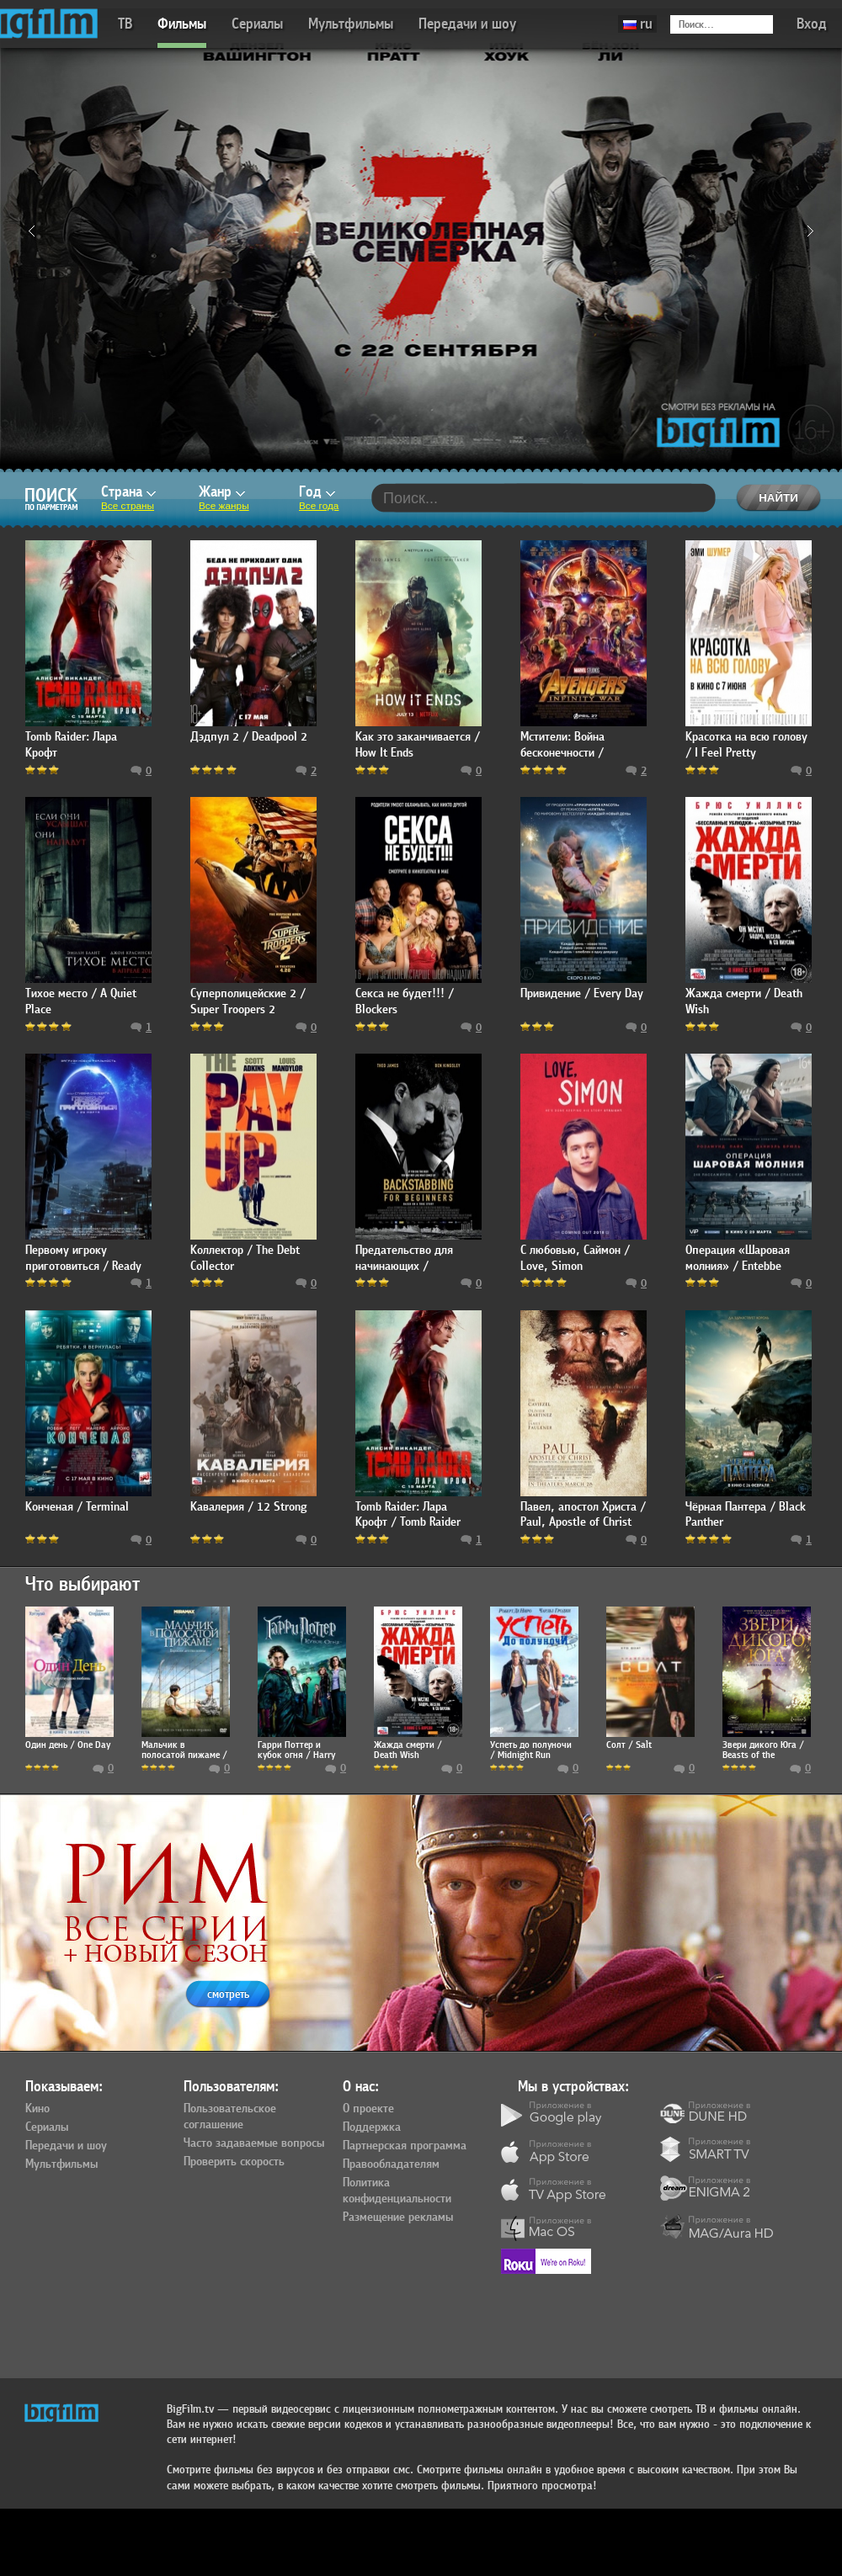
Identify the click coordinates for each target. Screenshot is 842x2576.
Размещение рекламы (398, 2217)
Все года (318, 506)
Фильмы (181, 24)
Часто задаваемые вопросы (254, 2143)
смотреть (228, 1994)
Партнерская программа (404, 2146)
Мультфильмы (350, 24)
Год (317, 492)
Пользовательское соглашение (230, 2117)
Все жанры (224, 506)
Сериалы (257, 24)
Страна (128, 492)
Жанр (222, 492)
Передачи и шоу (467, 24)
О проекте (368, 2109)
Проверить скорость (234, 2162)
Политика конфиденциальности (397, 2191)
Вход (812, 24)
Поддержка (372, 2127)
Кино (37, 2109)
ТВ (125, 24)
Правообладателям (391, 2164)
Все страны (127, 506)
